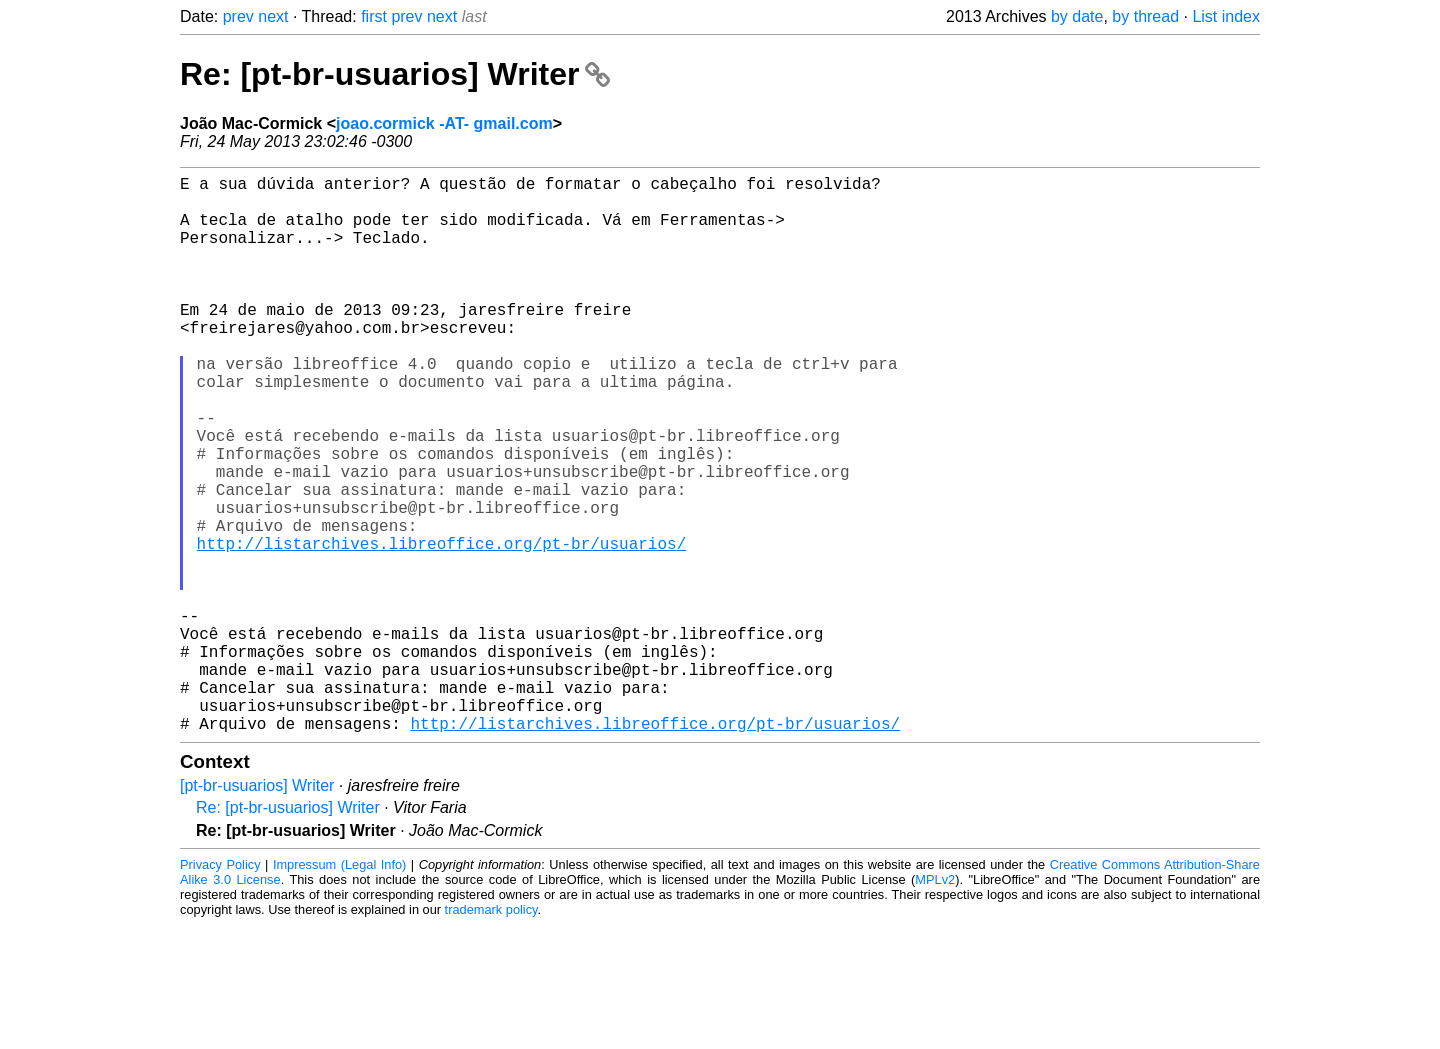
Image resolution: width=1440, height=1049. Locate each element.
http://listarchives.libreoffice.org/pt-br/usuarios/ (442, 627)
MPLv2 (935, 1003)
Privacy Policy (220, 988)
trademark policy (491, 1033)
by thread (1145, 16)
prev (238, 16)
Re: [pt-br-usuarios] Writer (395, 74)
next (273, 16)
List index (1226, 16)
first (374, 16)
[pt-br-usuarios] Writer (257, 909)
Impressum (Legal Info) (339, 988)
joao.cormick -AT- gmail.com (444, 123)
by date (1077, 16)
